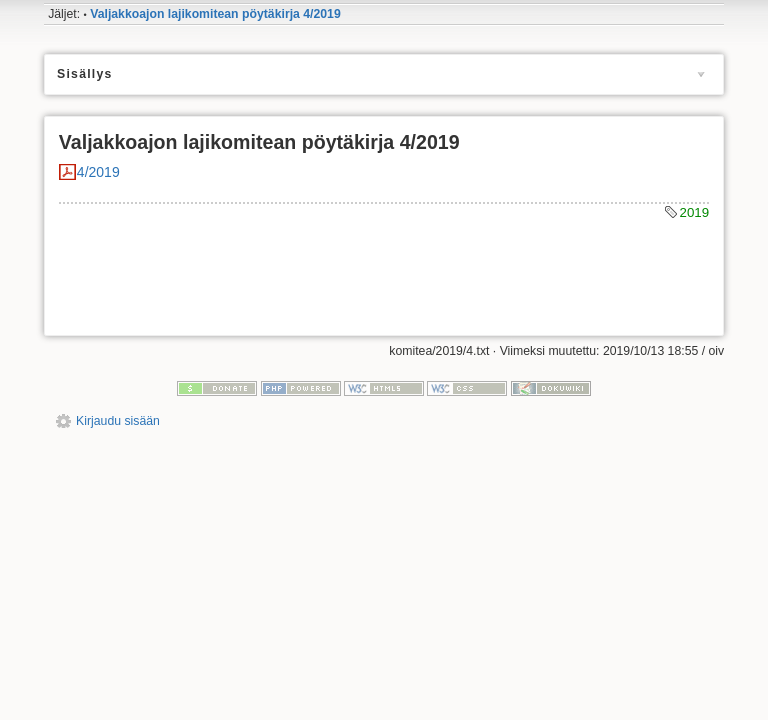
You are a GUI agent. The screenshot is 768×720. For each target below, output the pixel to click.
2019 (695, 212)
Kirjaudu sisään (118, 421)
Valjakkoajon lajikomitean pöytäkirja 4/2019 (215, 14)
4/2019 (98, 172)
